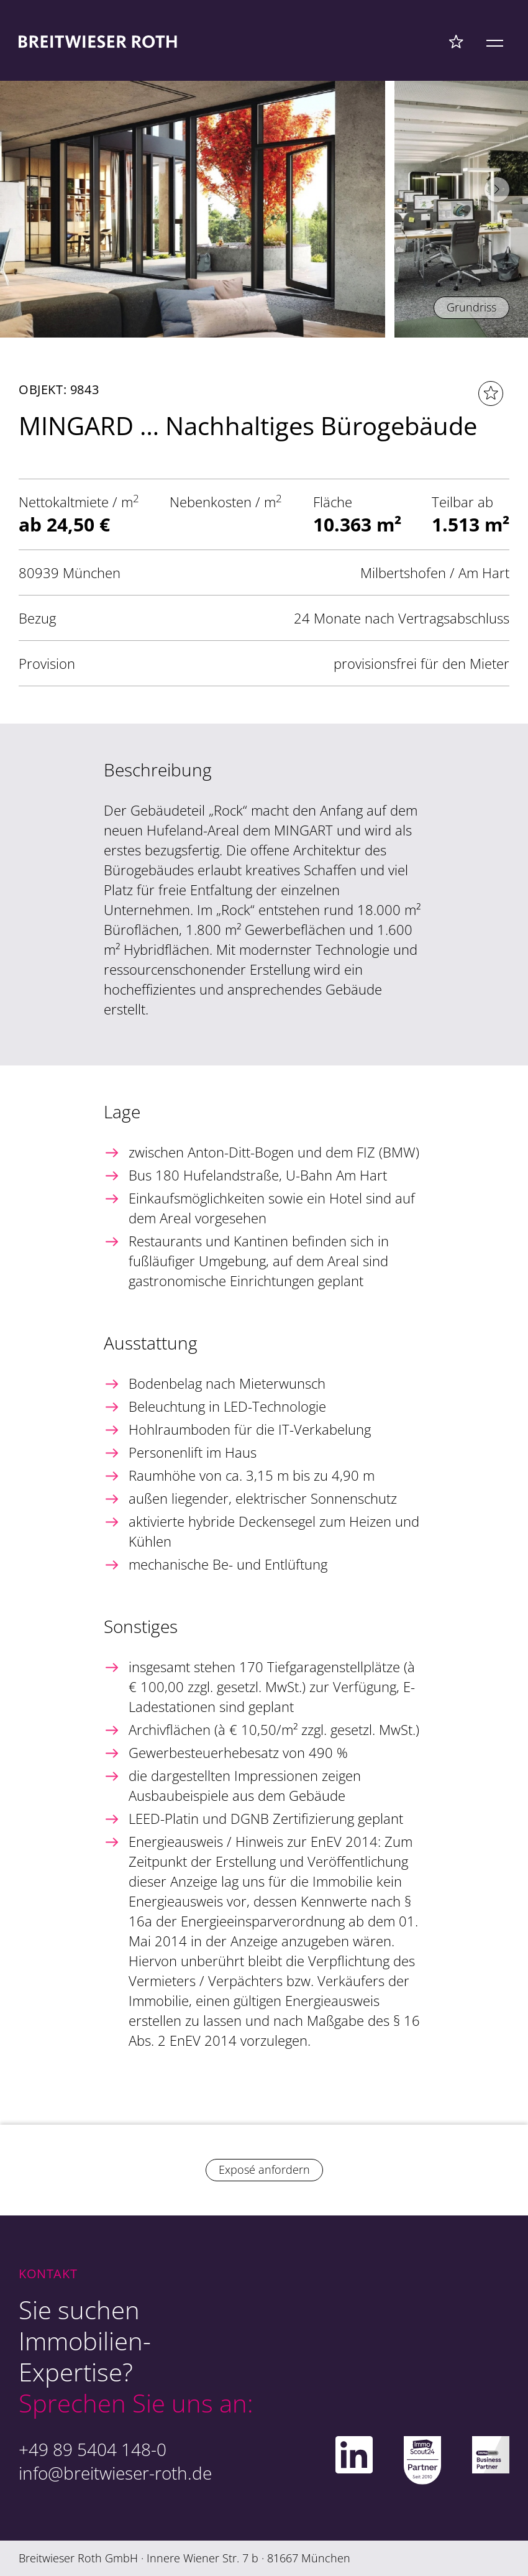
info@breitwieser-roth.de (115, 2473)
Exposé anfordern (264, 2169)
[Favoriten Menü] (456, 41)
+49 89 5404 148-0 (92, 2449)
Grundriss (471, 307)
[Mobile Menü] (494, 41)
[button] (497, 189)
